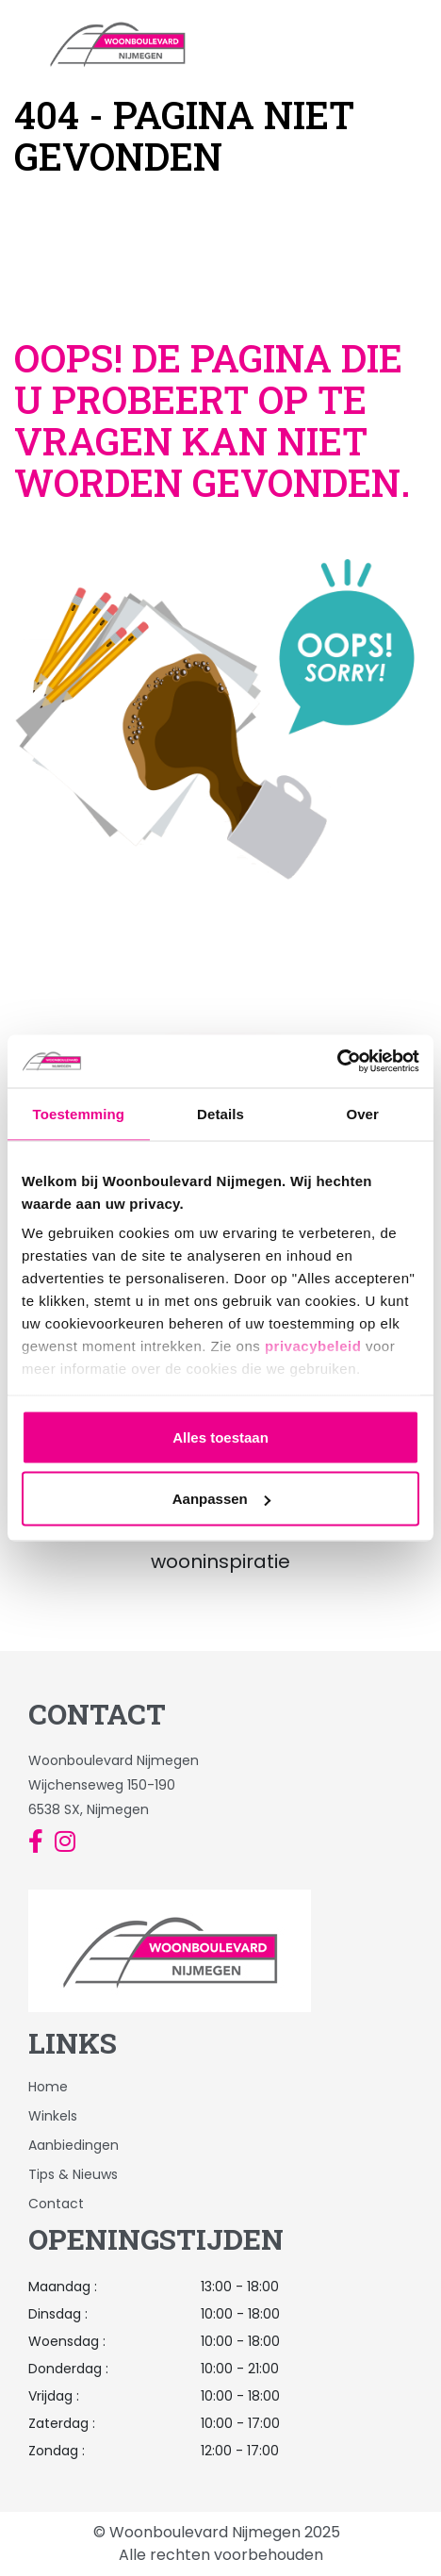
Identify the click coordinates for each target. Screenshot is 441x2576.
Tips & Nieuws (73, 2174)
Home (48, 2086)
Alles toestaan (220, 1436)
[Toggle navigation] (421, 43)
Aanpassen (221, 1499)
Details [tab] (220, 1113)
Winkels (52, 2115)
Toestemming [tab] (79, 1113)
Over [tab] (362, 1113)
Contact (56, 2203)
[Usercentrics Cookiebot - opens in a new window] (336, 1061)
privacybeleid (313, 1346)
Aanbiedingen (73, 2145)
